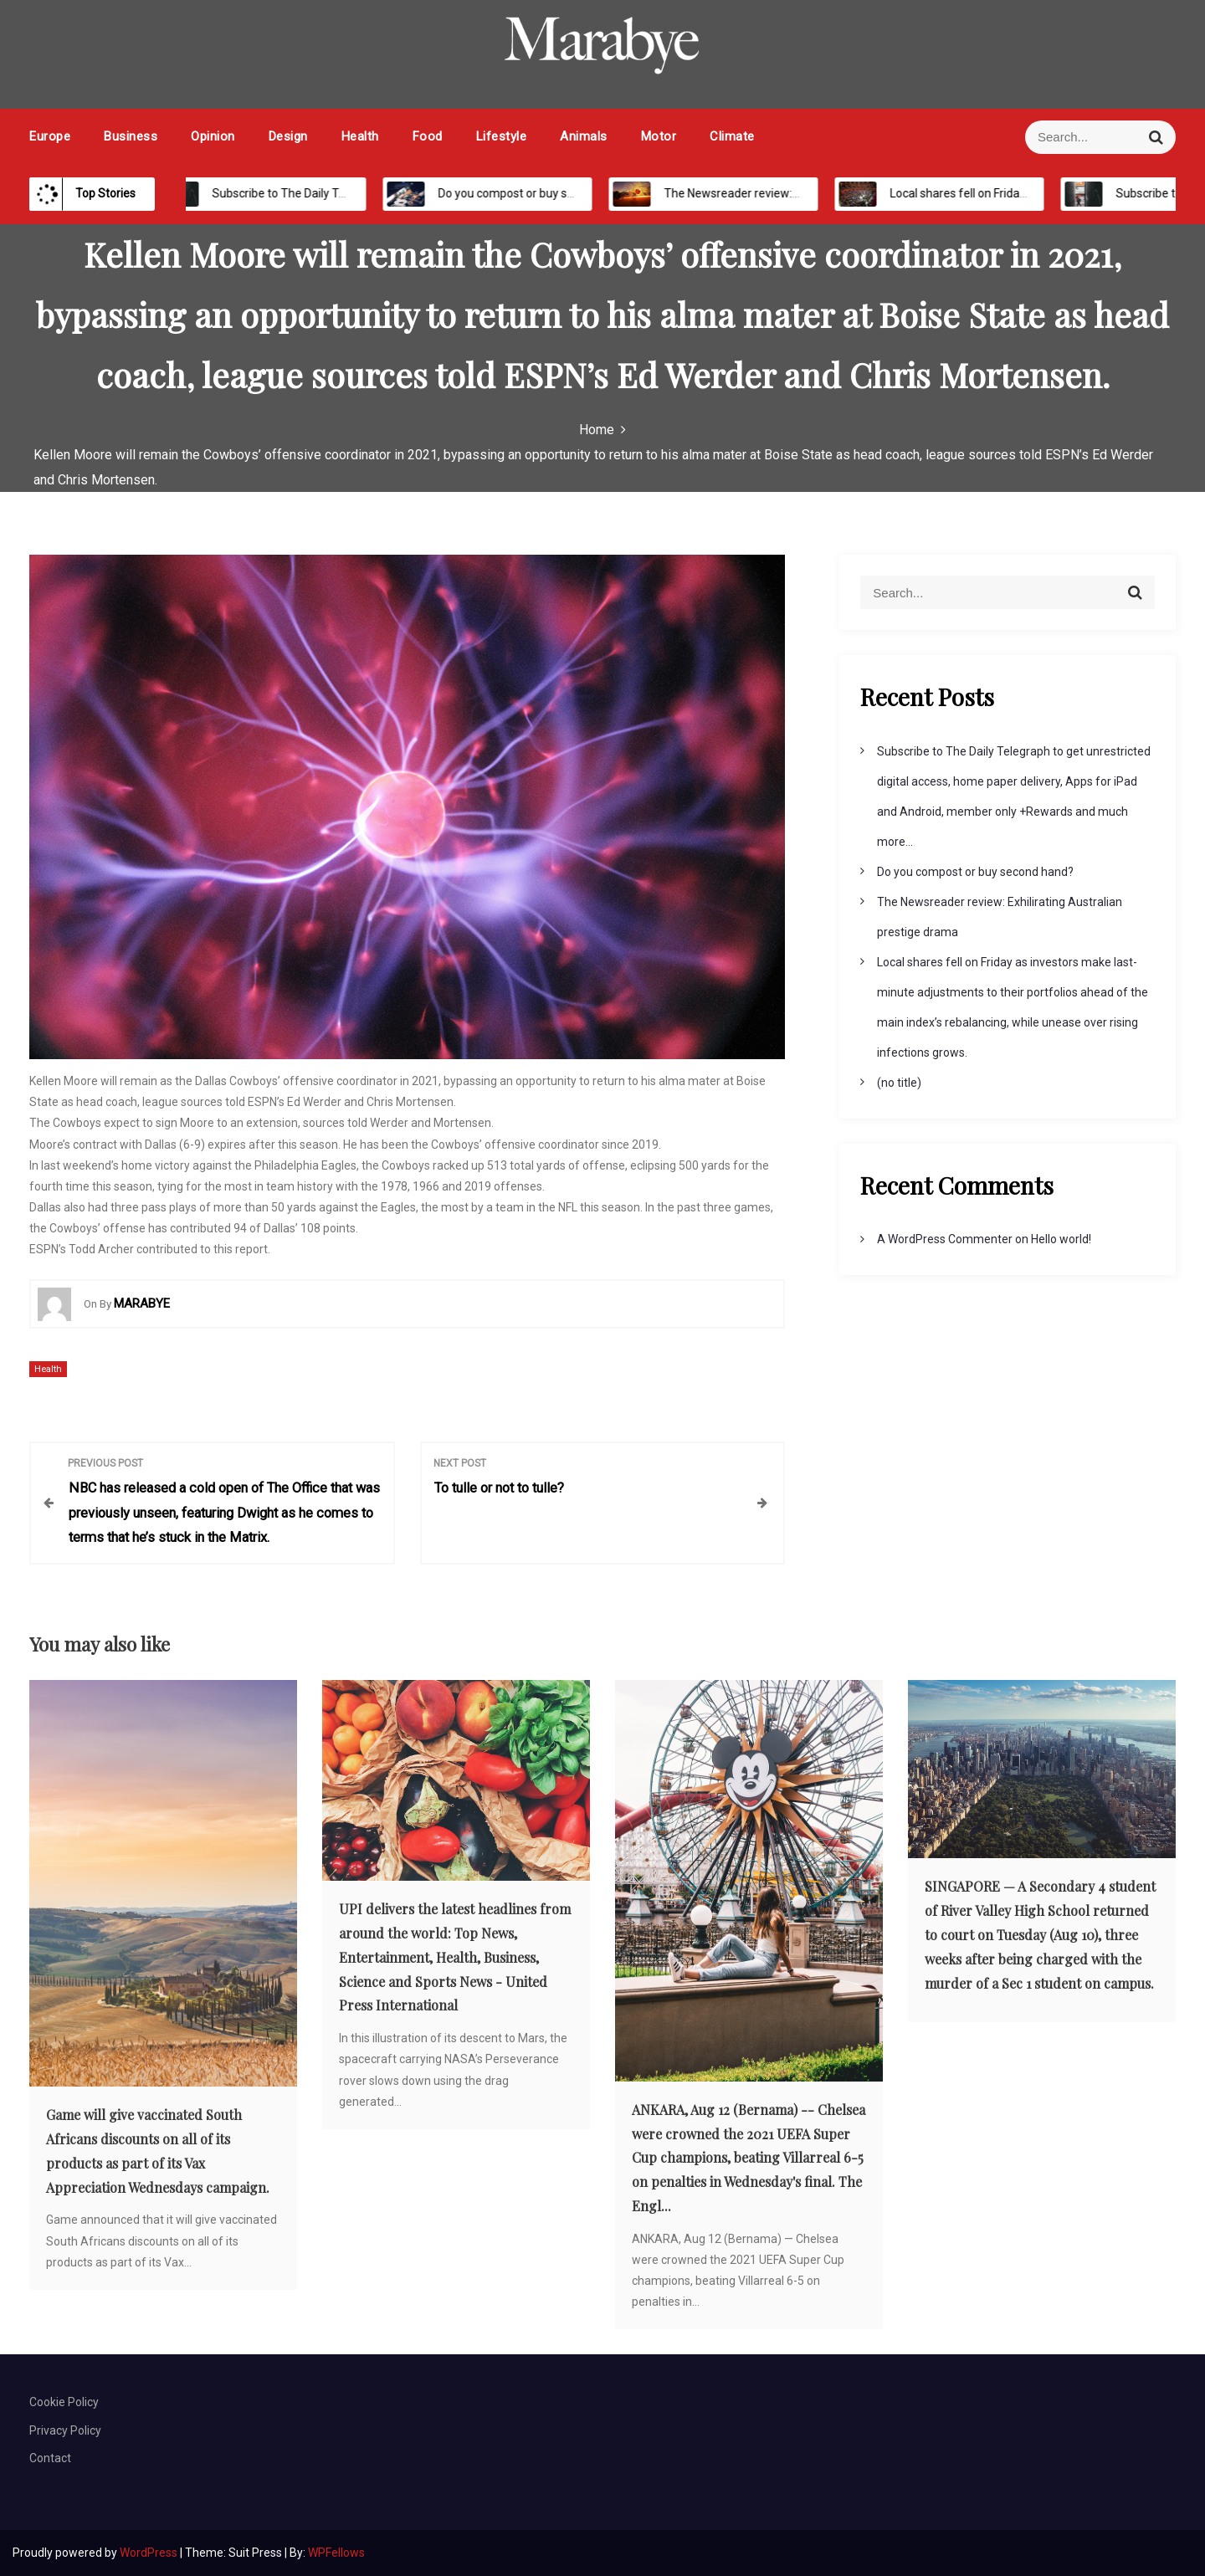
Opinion (213, 136)
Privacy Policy (65, 2430)
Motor (659, 136)
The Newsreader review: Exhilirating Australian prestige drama (812, 193)
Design (288, 136)
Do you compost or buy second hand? (520, 193)
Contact (50, 2458)
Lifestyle (501, 136)
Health (360, 136)
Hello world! (1061, 1239)
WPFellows (336, 2552)
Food (428, 136)
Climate (732, 136)
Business (130, 136)
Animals (584, 136)
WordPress (150, 2552)
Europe (49, 136)
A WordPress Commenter (945, 1239)
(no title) (899, 1082)
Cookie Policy (64, 2402)
